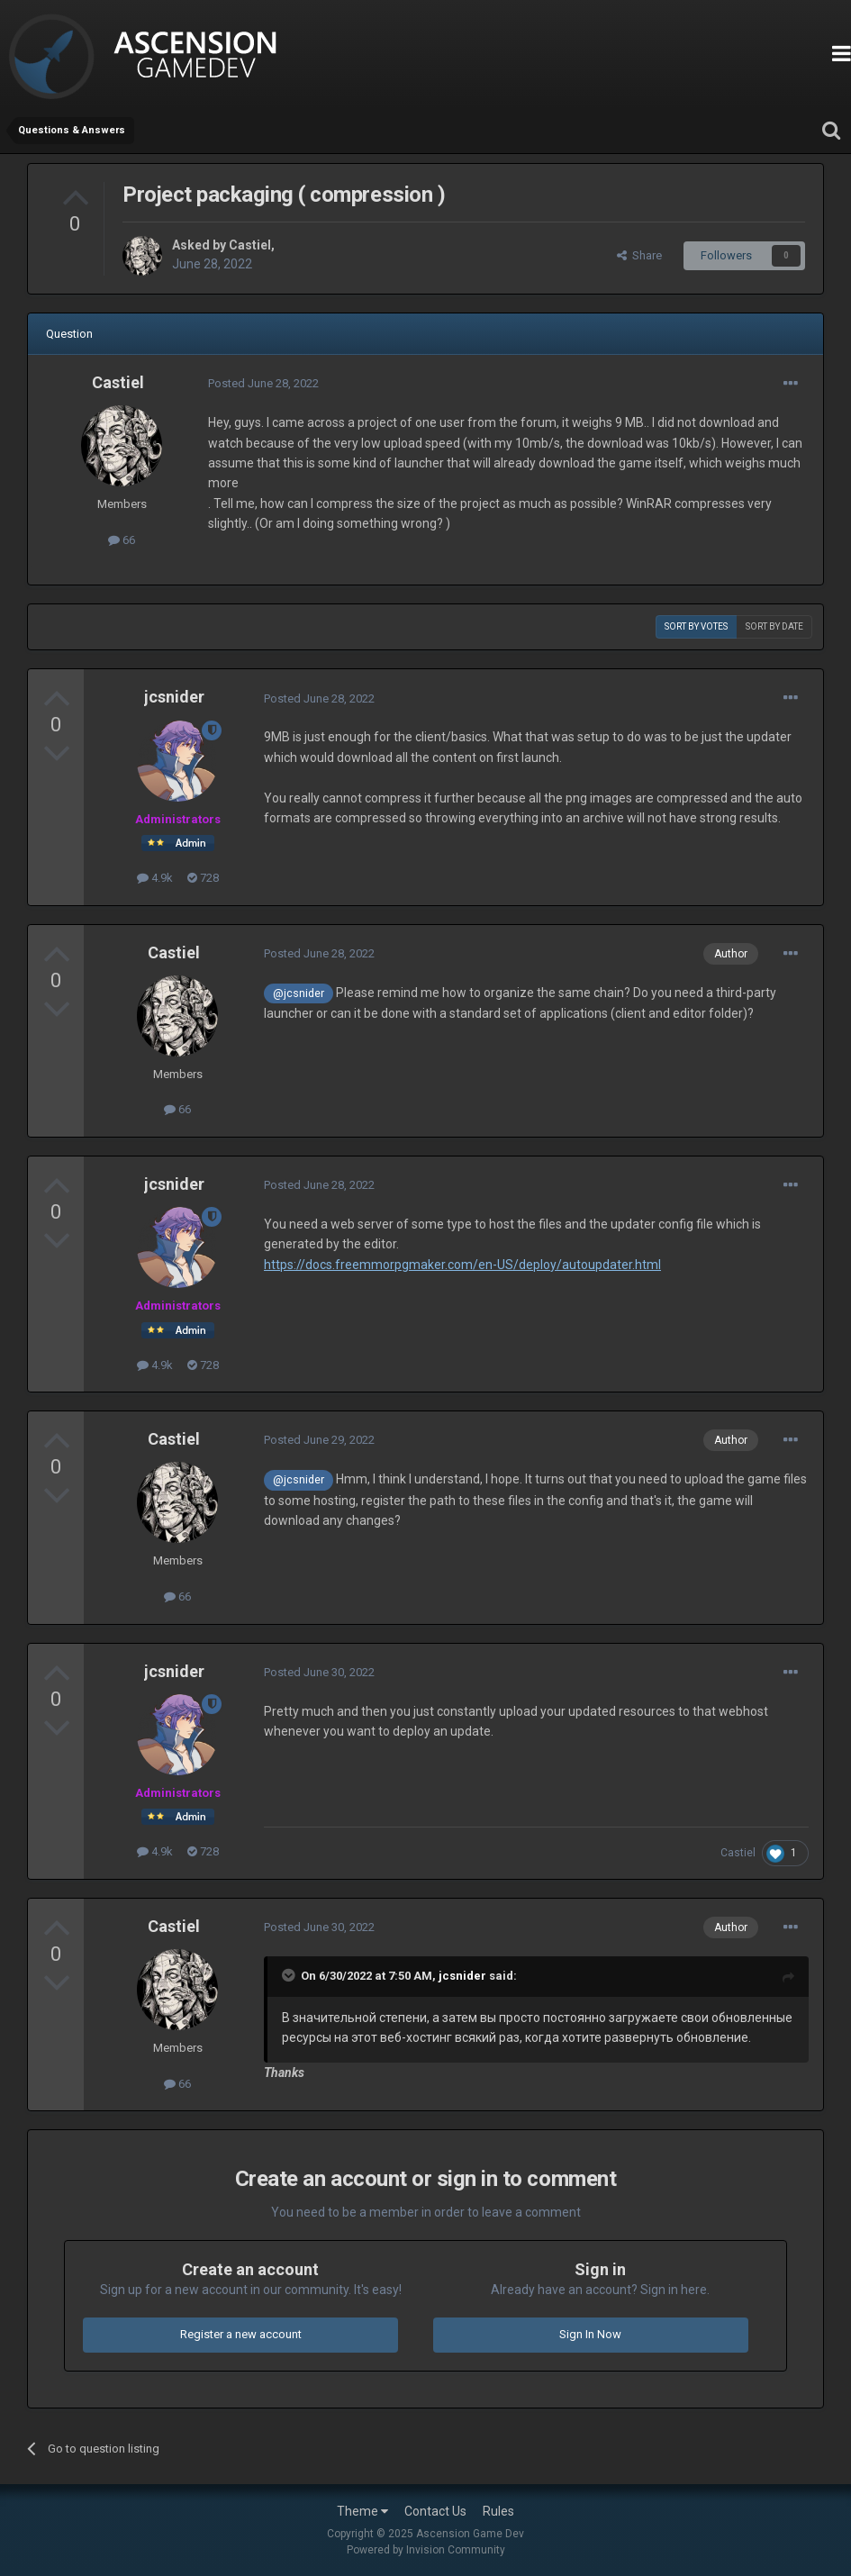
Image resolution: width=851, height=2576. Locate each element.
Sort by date (774, 626)
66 (121, 540)
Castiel (250, 245)
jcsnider (174, 696)
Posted (263, 383)
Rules (498, 2511)
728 (203, 877)
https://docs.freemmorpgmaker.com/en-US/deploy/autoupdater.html (462, 1264)
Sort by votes (696, 626)
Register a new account (241, 2334)
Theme (362, 2511)
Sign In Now (590, 2334)
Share (639, 255)
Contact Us (435, 2511)
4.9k (155, 877)
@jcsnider (298, 993)
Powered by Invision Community (426, 2550)
